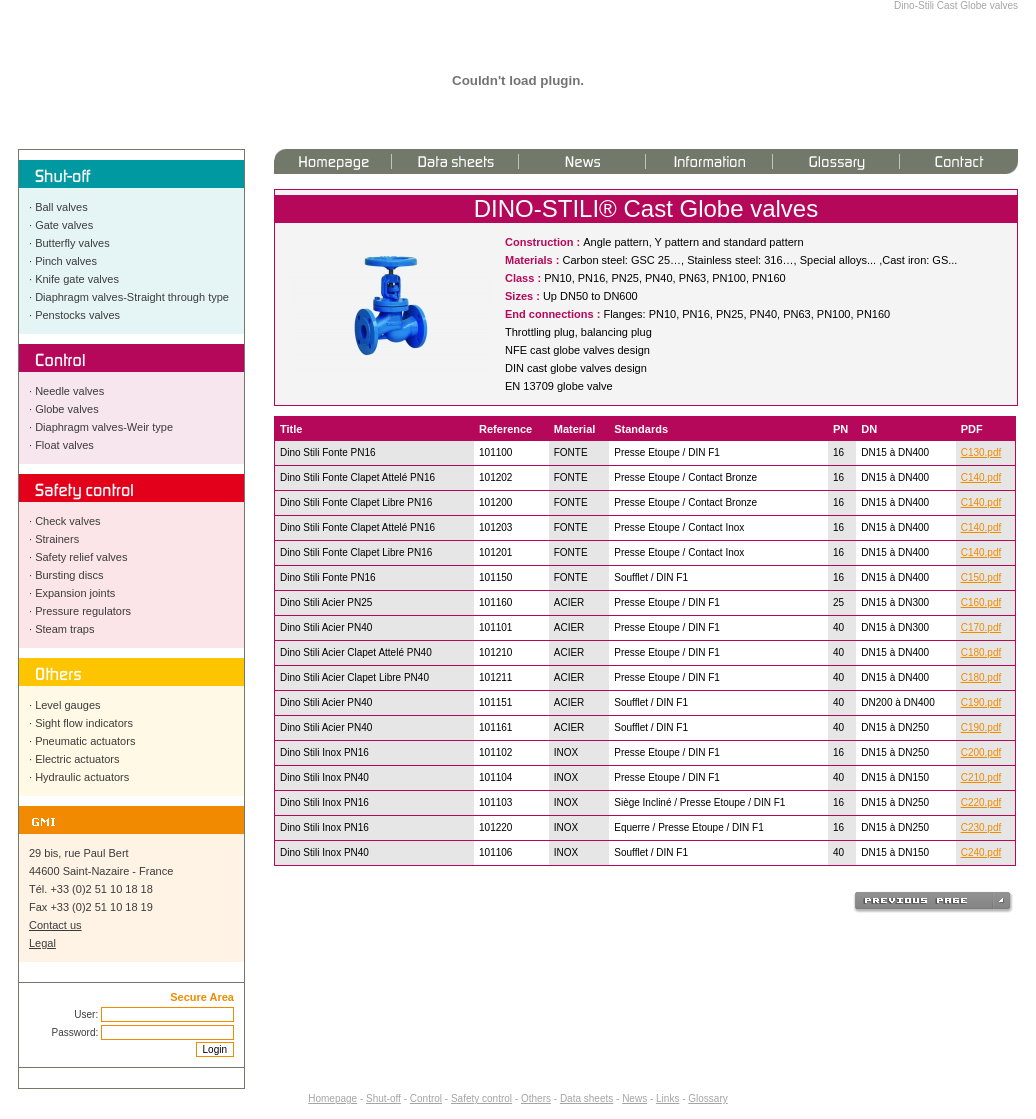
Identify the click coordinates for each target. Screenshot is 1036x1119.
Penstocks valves (77, 315)
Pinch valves (66, 261)
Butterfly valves (72, 243)
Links (667, 1098)
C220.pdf (981, 802)
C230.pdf (981, 827)
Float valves (64, 445)
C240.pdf (981, 852)
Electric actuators (77, 759)
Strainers (57, 539)
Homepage (332, 1098)
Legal (42, 943)
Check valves (67, 521)
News (634, 1098)
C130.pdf (981, 452)
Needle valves (69, 391)
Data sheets (586, 1098)
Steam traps (64, 629)
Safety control (481, 1098)
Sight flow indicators (84, 723)
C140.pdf (981, 477)
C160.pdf (981, 602)
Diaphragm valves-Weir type (104, 427)
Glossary (707, 1098)
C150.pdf (981, 577)
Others (536, 1098)
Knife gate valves (77, 279)
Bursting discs (69, 575)
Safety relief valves (81, 557)
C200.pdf (981, 752)
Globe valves (67, 409)
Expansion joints (75, 593)
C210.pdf (981, 777)
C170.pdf (981, 627)
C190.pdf (981, 702)
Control (426, 1098)
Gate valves (64, 225)
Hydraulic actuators (82, 777)
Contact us (55, 925)
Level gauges (67, 705)
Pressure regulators (83, 611)
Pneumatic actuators (85, 741)
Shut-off (383, 1098)
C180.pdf (981, 652)
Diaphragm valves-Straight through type (132, 297)
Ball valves (61, 207)
